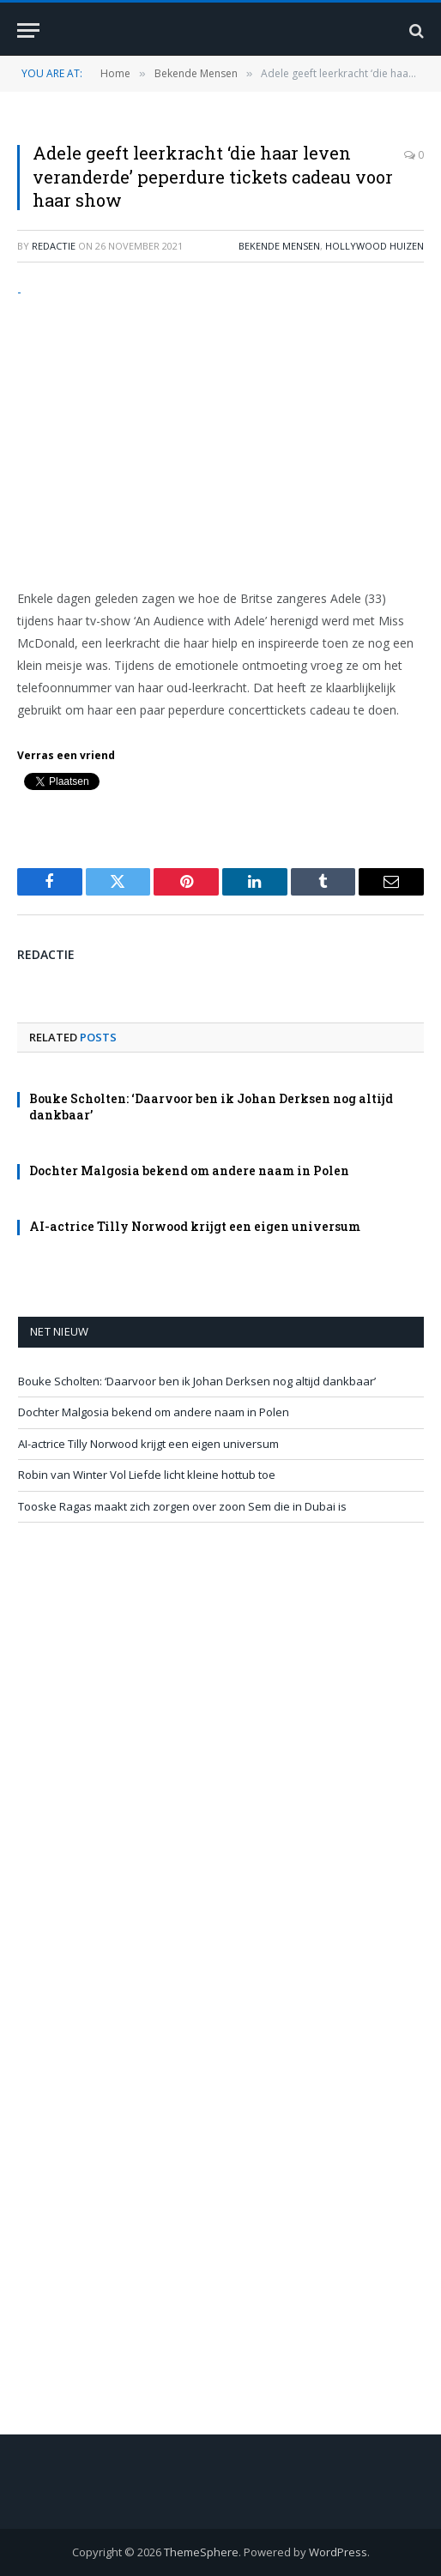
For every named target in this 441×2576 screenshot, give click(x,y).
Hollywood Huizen (374, 245)
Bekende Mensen (279, 245)
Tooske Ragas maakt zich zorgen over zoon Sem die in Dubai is (182, 1506)
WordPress (338, 2552)
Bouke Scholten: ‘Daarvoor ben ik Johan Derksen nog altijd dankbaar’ (197, 1381)
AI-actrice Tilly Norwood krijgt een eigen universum (194, 1226)
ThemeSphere (201, 2552)
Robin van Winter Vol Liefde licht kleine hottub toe (146, 1474)
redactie (54, 245)
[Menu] (28, 30)
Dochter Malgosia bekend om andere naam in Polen (189, 1170)
